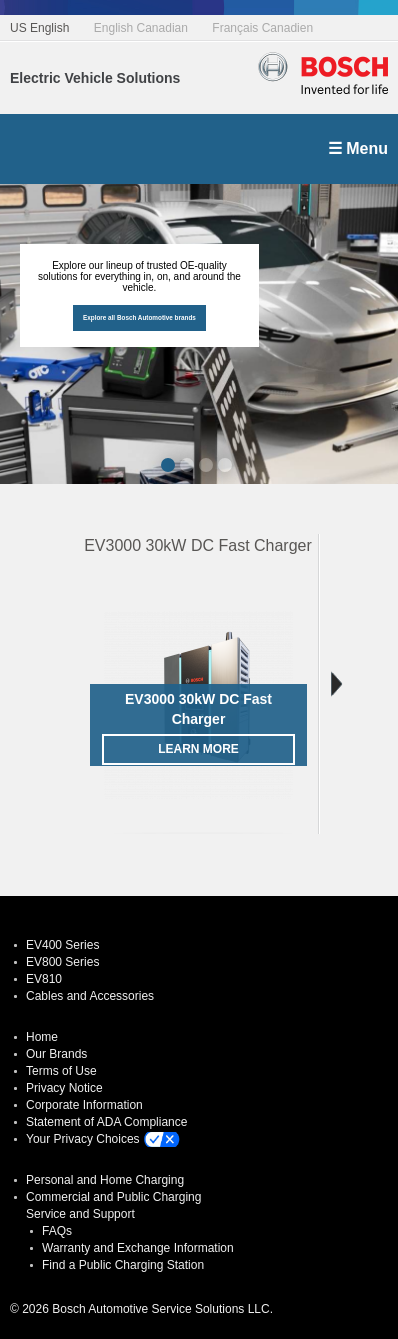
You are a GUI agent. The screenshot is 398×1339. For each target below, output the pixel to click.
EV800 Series (62, 962)
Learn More (198, 749)
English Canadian (141, 28)
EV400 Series (62, 945)
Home (42, 1037)
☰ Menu (358, 148)
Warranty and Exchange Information (138, 1248)
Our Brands (56, 1054)
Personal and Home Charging (105, 1180)
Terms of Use (61, 1071)
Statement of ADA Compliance (106, 1122)
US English (39, 28)
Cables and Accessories (90, 996)
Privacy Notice (64, 1088)
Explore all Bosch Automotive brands (139, 317)
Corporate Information (84, 1105)
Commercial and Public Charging (113, 1197)
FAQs (57, 1231)
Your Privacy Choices (83, 1139)
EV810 (44, 979)
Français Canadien (262, 28)
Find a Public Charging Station (123, 1265)
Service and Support (80, 1214)
